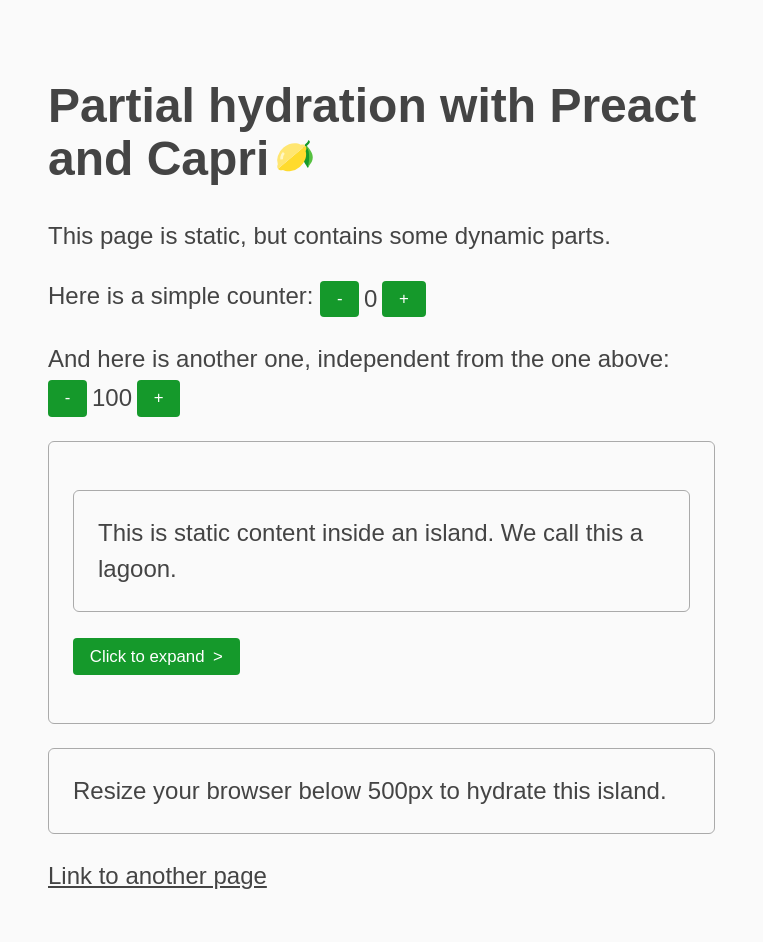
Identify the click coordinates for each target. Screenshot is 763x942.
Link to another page (157, 875)
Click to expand (147, 656)
